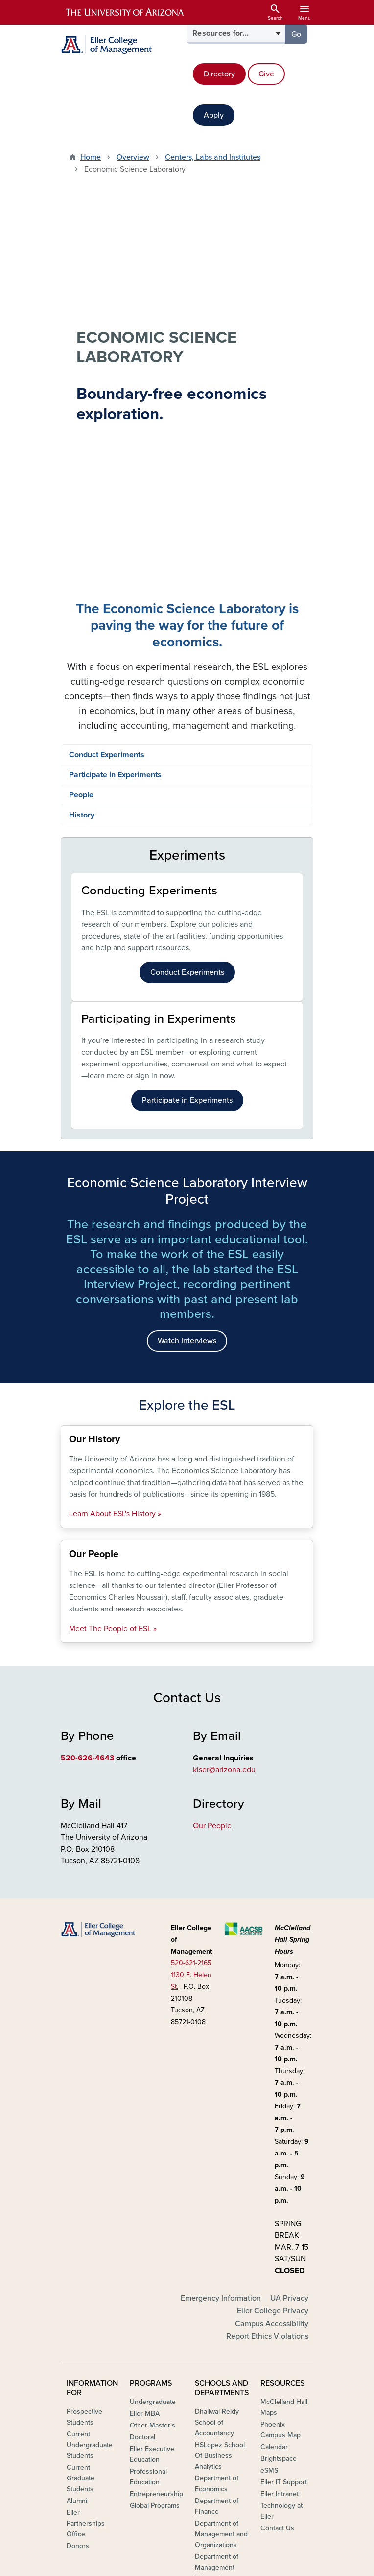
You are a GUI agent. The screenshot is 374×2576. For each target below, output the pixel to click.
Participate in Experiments (115, 413)
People (81, 433)
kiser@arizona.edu (224, 1407)
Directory (219, 74)
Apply (214, 115)
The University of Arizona (265, 2564)
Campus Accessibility (271, 1986)
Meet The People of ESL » (113, 1267)
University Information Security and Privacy (187, 2552)
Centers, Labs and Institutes (212, 157)
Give (266, 74)
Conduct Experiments (106, 392)
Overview (133, 157)
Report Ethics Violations (267, 1999)
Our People (212, 1463)
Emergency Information (221, 1960)
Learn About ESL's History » (115, 1152)
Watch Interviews (187, 979)
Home (90, 157)
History (81, 453)
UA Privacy (289, 1960)
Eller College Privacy (272, 1973)
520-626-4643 (87, 1396)
